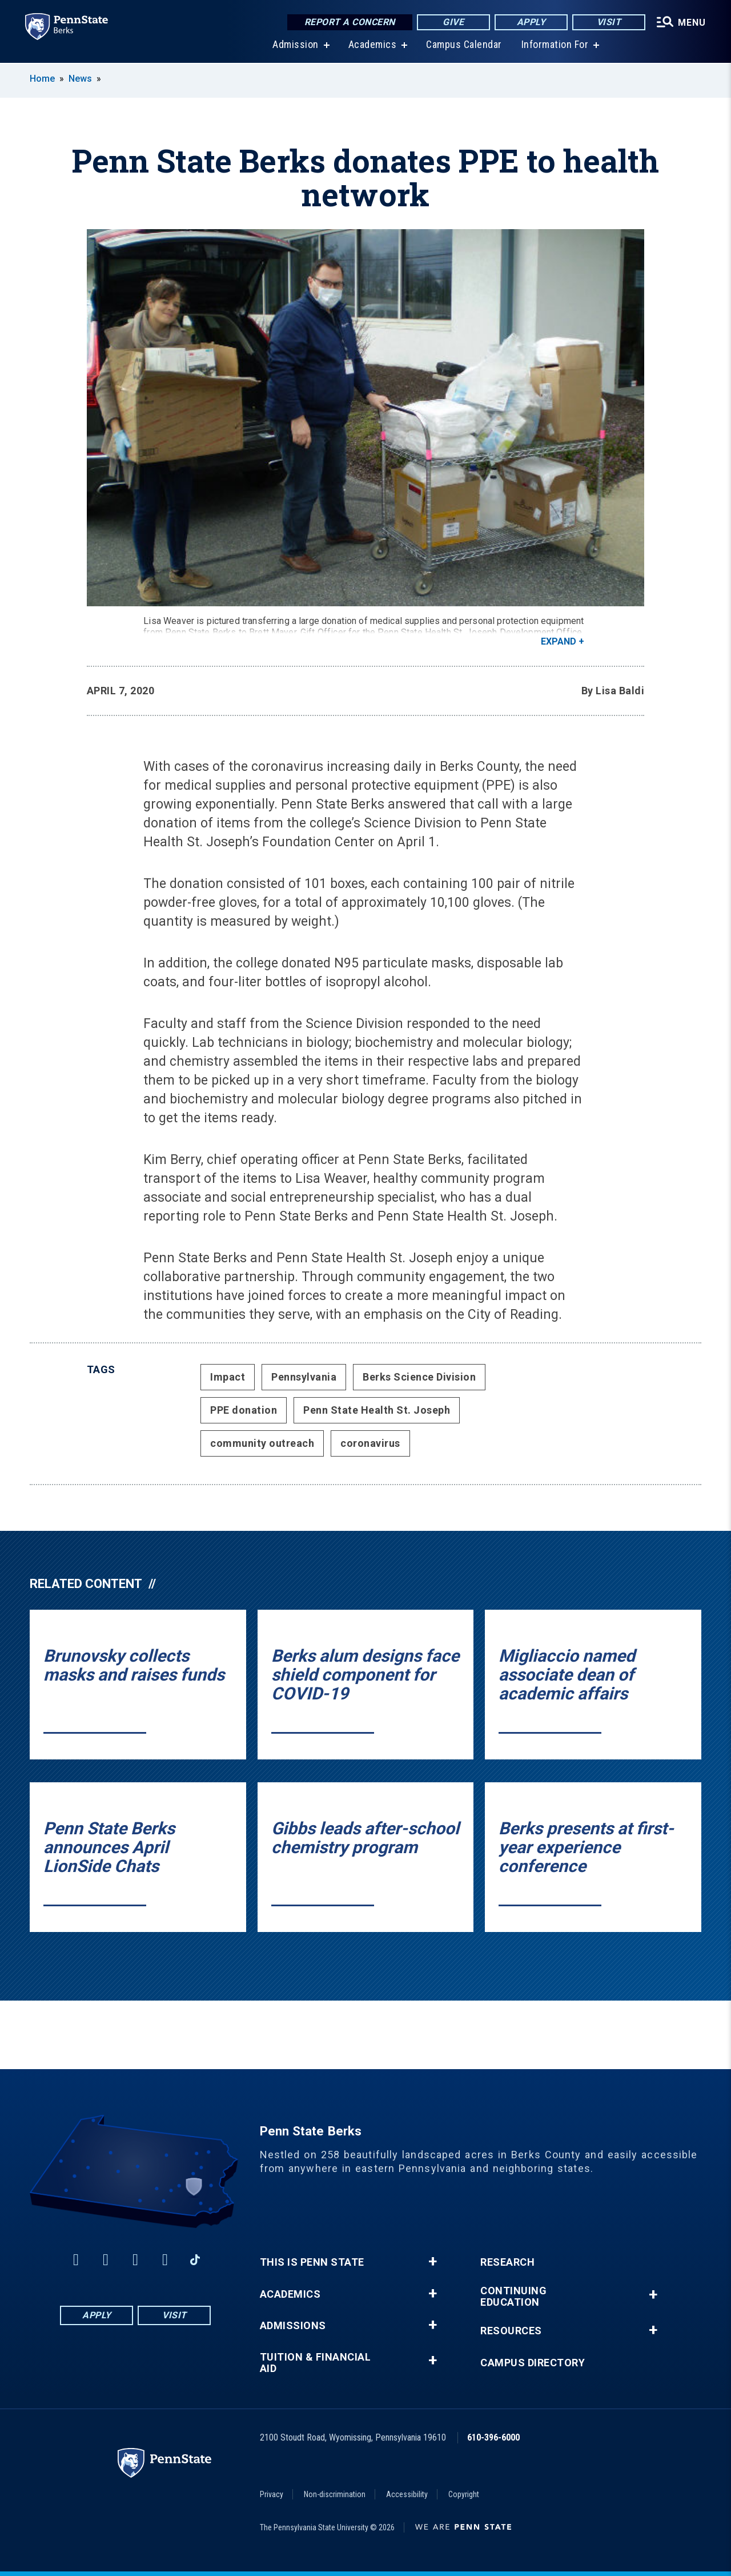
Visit (605, 22)
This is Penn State (312, 2262)
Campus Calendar (462, 45)
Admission (293, 45)
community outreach (262, 1443)
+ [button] (432, 2262)
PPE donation (243, 1410)
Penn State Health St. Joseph (376, 1410)
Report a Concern (345, 22)
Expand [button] (558, 641)
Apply (527, 22)
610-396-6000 (493, 2437)
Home (42, 78)
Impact (227, 1377)
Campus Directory (532, 2363)
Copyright (463, 2494)
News (80, 78)
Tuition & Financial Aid (315, 2362)
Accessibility (407, 2494)
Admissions (293, 2325)
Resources (511, 2331)
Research (507, 2262)
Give (449, 22)
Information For (553, 45)
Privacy (271, 2494)
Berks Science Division (419, 1377)
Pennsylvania (303, 1377)
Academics (370, 45)
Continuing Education (513, 2296)
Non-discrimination (335, 2494)
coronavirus (370, 1443)
